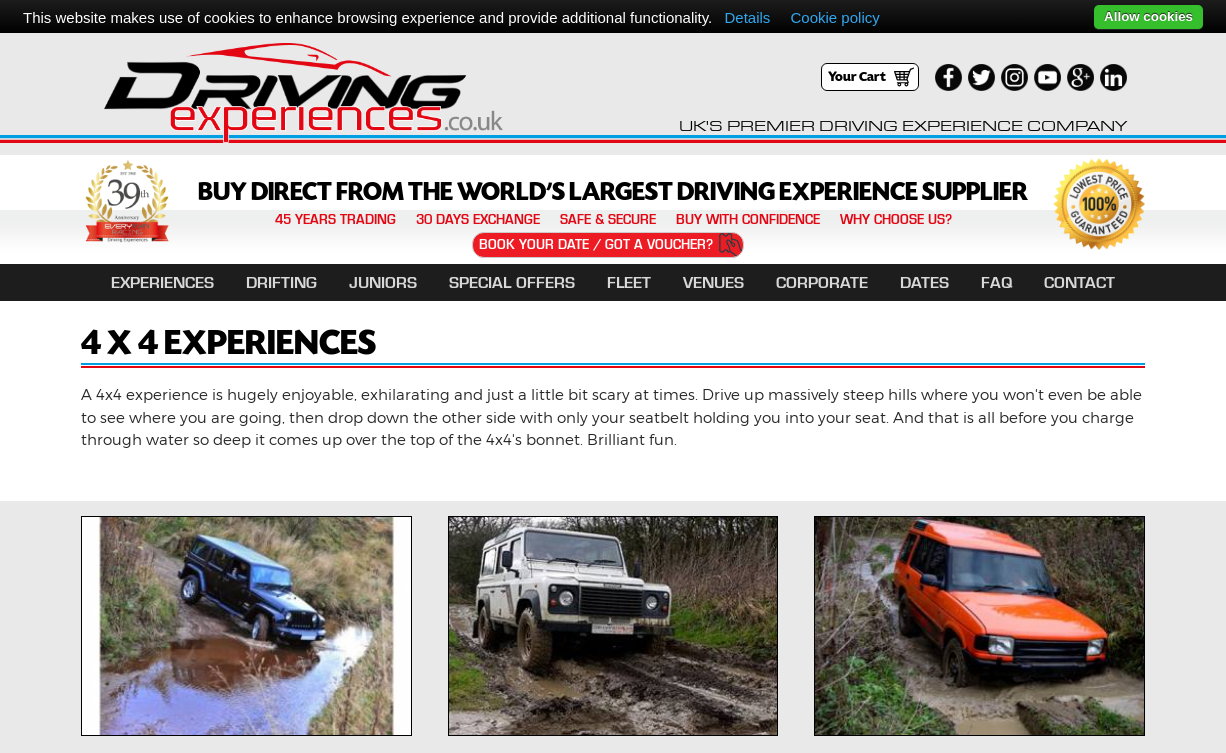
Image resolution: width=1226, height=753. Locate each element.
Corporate (822, 282)
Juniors (383, 282)
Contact (1079, 282)
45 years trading (335, 220)
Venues (713, 282)
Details (747, 17)
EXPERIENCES (162, 282)
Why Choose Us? (896, 220)
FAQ (996, 282)
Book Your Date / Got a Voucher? (596, 244)
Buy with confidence (748, 220)
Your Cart (857, 77)
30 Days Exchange (478, 220)
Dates (924, 282)
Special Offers (512, 282)
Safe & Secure (608, 220)
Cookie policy (835, 17)
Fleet (629, 282)
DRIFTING (281, 282)
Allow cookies (1148, 16)
